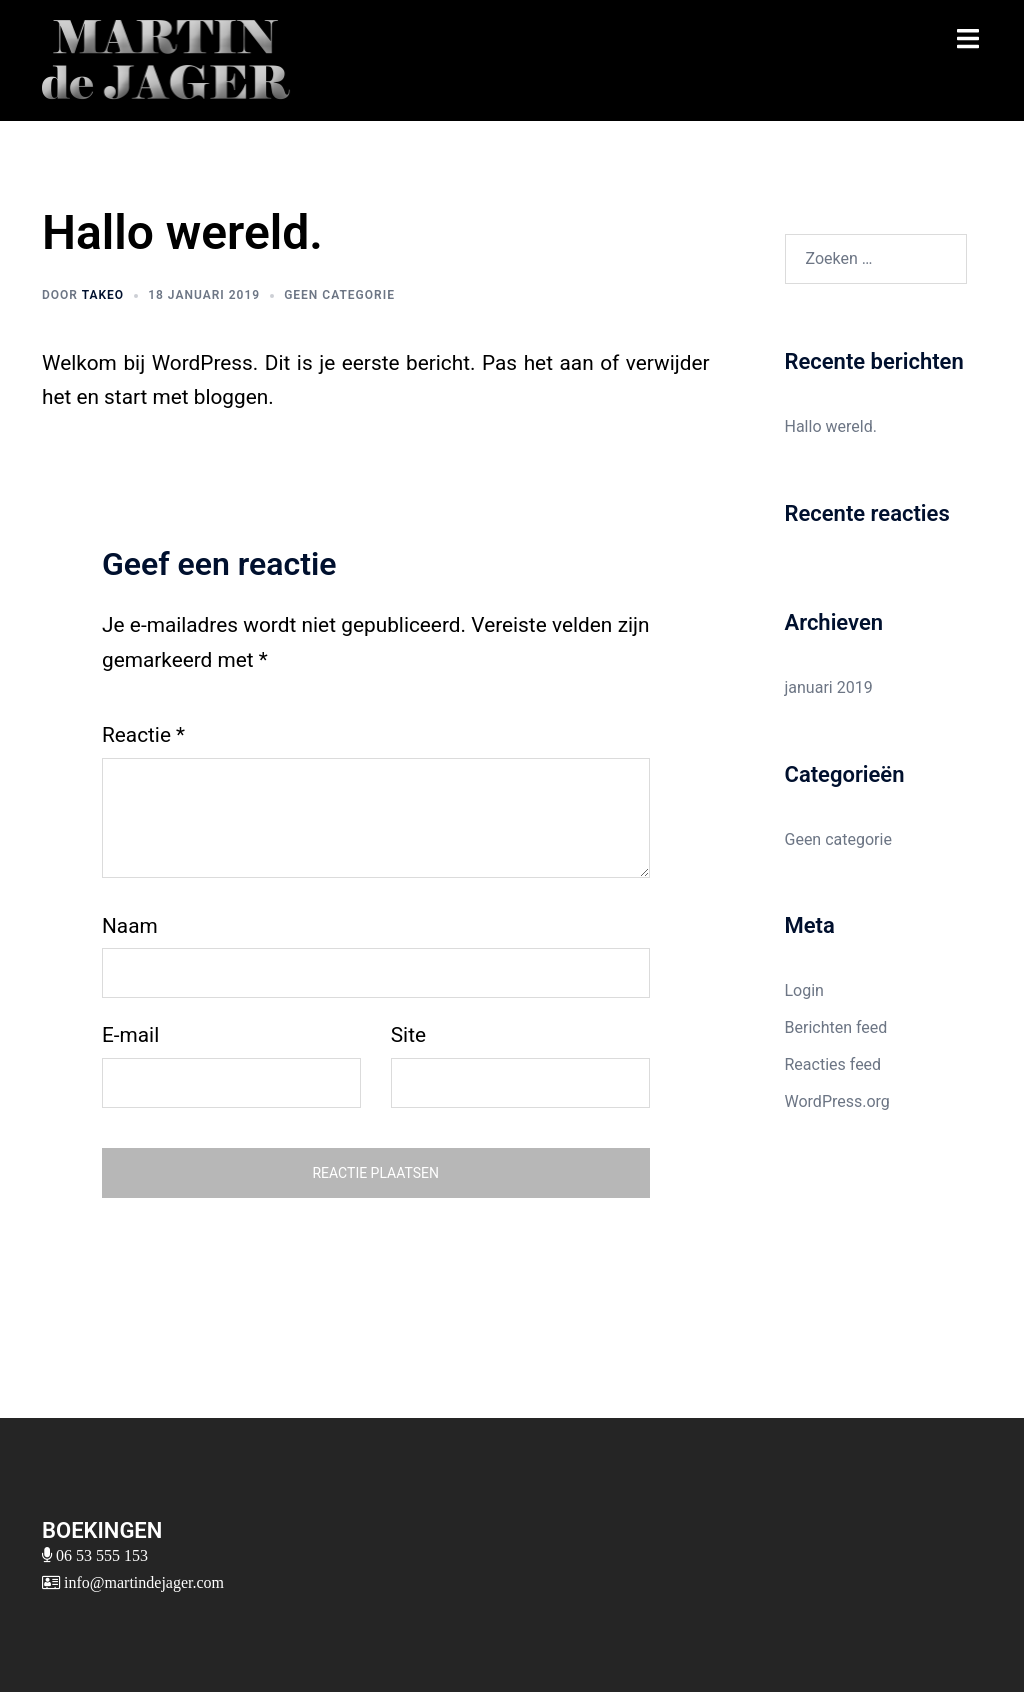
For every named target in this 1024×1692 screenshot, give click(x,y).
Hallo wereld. (831, 426)
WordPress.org (837, 1101)
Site (408, 1035)
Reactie (143, 735)
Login (804, 990)
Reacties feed (833, 1064)
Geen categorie (339, 295)
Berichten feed (836, 1027)
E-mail (130, 1035)
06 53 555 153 (100, 1555)
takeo (103, 295)
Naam (130, 926)
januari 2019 (829, 687)
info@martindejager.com (142, 1582)
